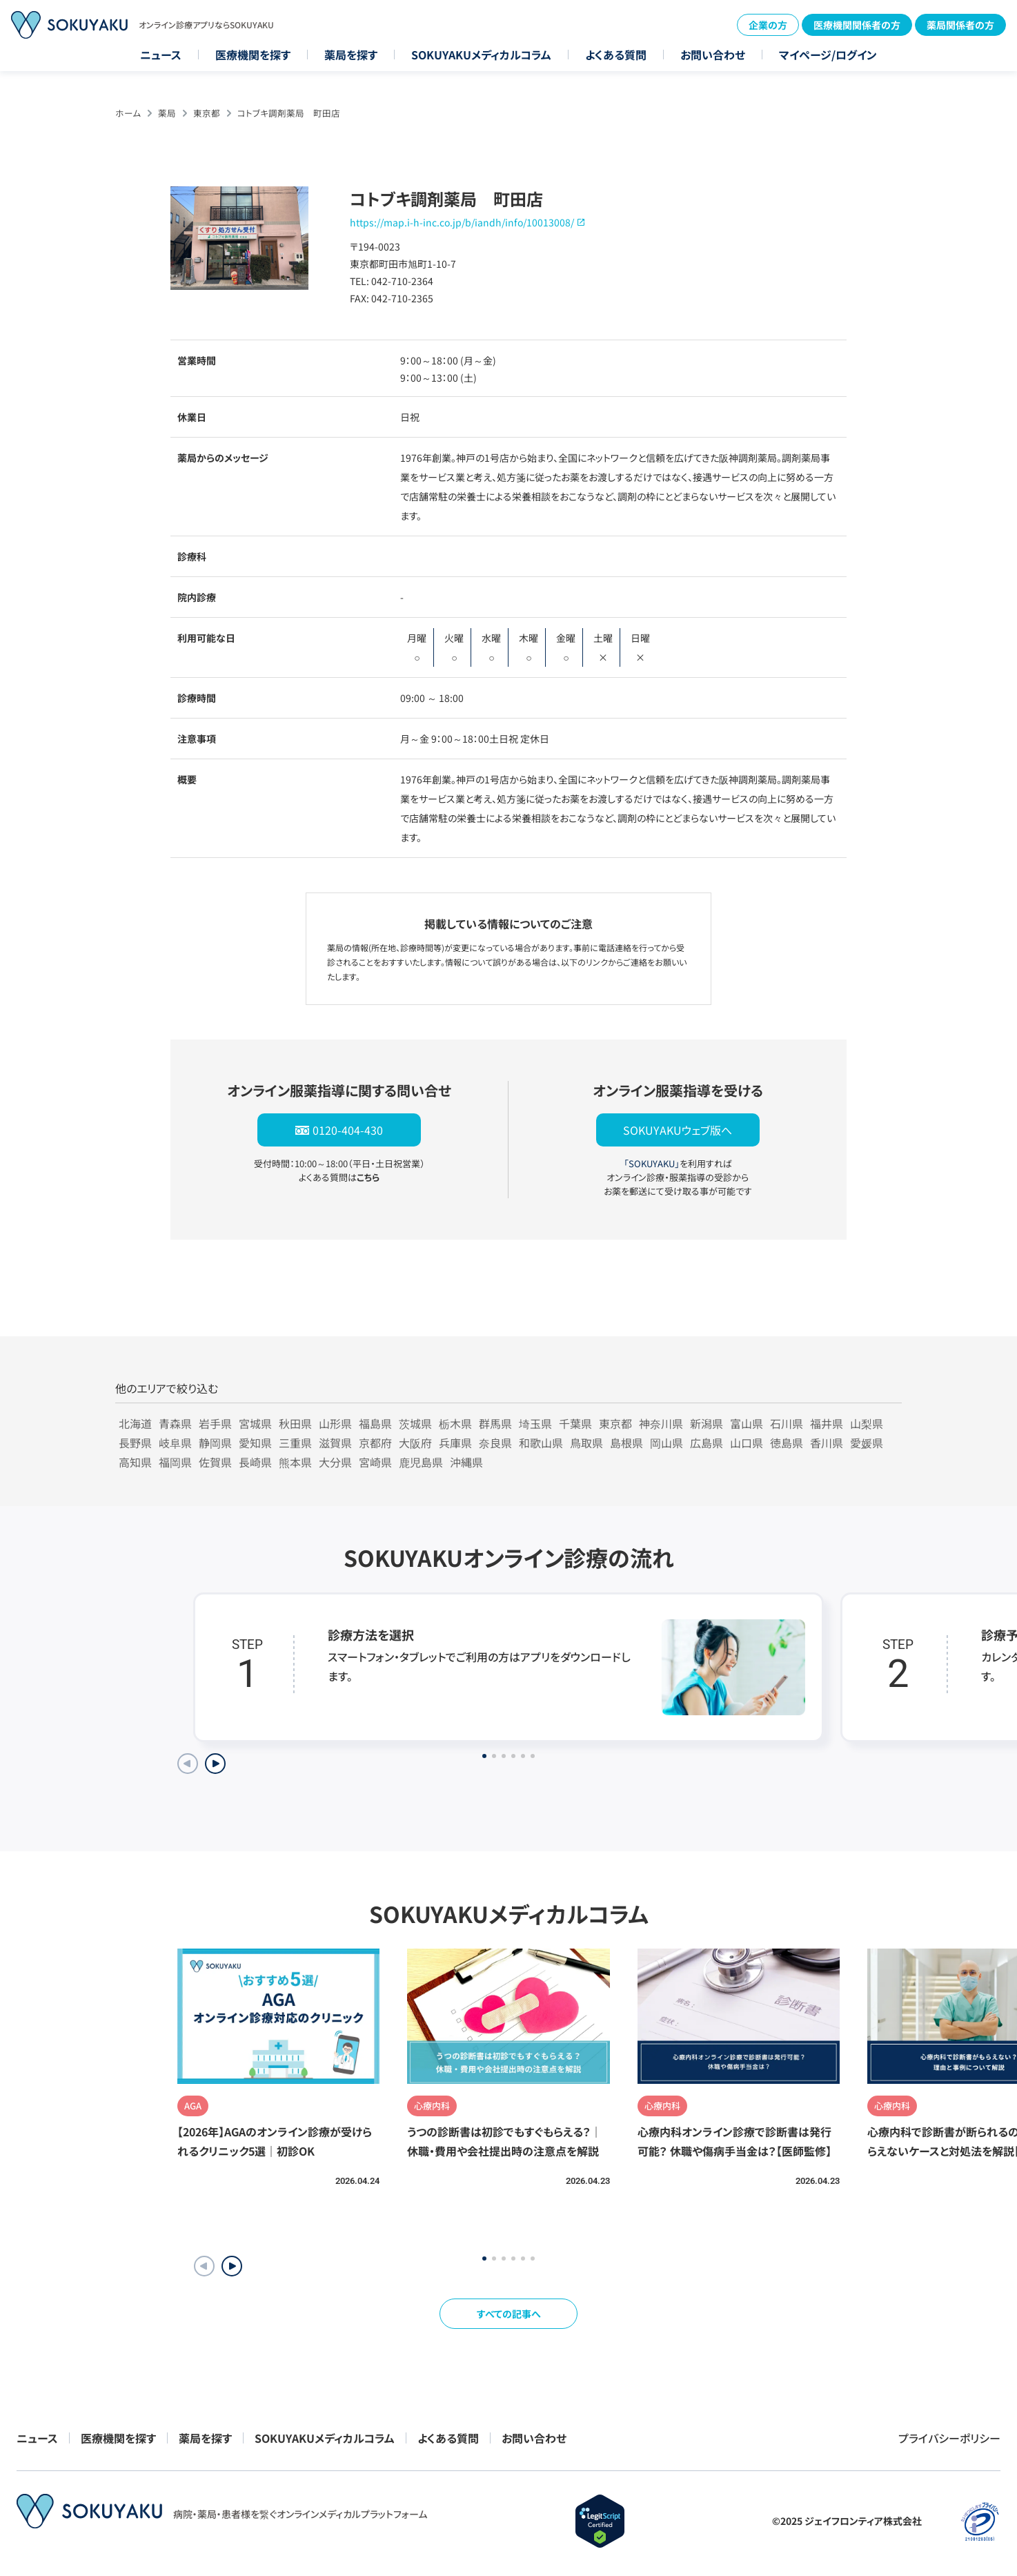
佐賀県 (215, 1462)
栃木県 (455, 1423)
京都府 (375, 1442)
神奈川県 (661, 1423)
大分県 (335, 1462)
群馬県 (495, 1423)
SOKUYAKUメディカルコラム (481, 54)
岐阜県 (175, 1442)
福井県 (826, 1423)
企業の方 (768, 25)
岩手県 (215, 1423)
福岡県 (175, 1462)
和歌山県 (541, 1442)
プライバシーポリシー (949, 2438)
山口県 (746, 1442)
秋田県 (295, 1423)
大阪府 (415, 1442)
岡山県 (666, 1442)
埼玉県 (535, 1423)
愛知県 (255, 1442)
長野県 (135, 1442)
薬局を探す (350, 54)
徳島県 (786, 1442)
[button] (231, 2266)
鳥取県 (586, 1442)
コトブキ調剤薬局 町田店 (288, 112)
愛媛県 (866, 1442)
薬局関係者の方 (960, 25)
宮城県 (255, 1423)
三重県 (295, 1442)
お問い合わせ (712, 54)
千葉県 (575, 1423)
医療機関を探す (252, 54)
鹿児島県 (421, 1462)
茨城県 (415, 1423)
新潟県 (706, 1423)
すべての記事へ (509, 2314)
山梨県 (866, 1423)
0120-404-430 (348, 1130)
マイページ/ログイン (828, 54)
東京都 (206, 112)
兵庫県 (455, 1442)
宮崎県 (375, 1462)
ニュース (160, 54)
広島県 (706, 1442)
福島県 (375, 1423)
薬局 (167, 112)
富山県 (746, 1423)
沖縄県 (466, 1462)
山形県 (335, 1423)
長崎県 (255, 1462)
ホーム (128, 112)
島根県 (626, 1442)
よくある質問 (615, 54)
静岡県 (215, 1442)
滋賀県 (335, 1442)
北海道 (135, 1423)
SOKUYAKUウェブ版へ (677, 1130)
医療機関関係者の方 (856, 25)
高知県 (135, 1462)
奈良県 (495, 1442)
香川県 (826, 1442)
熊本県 (295, 1462)
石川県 (786, 1423)
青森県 (175, 1423)
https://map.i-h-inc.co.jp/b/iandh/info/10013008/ (462, 222)
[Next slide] (215, 1763)
